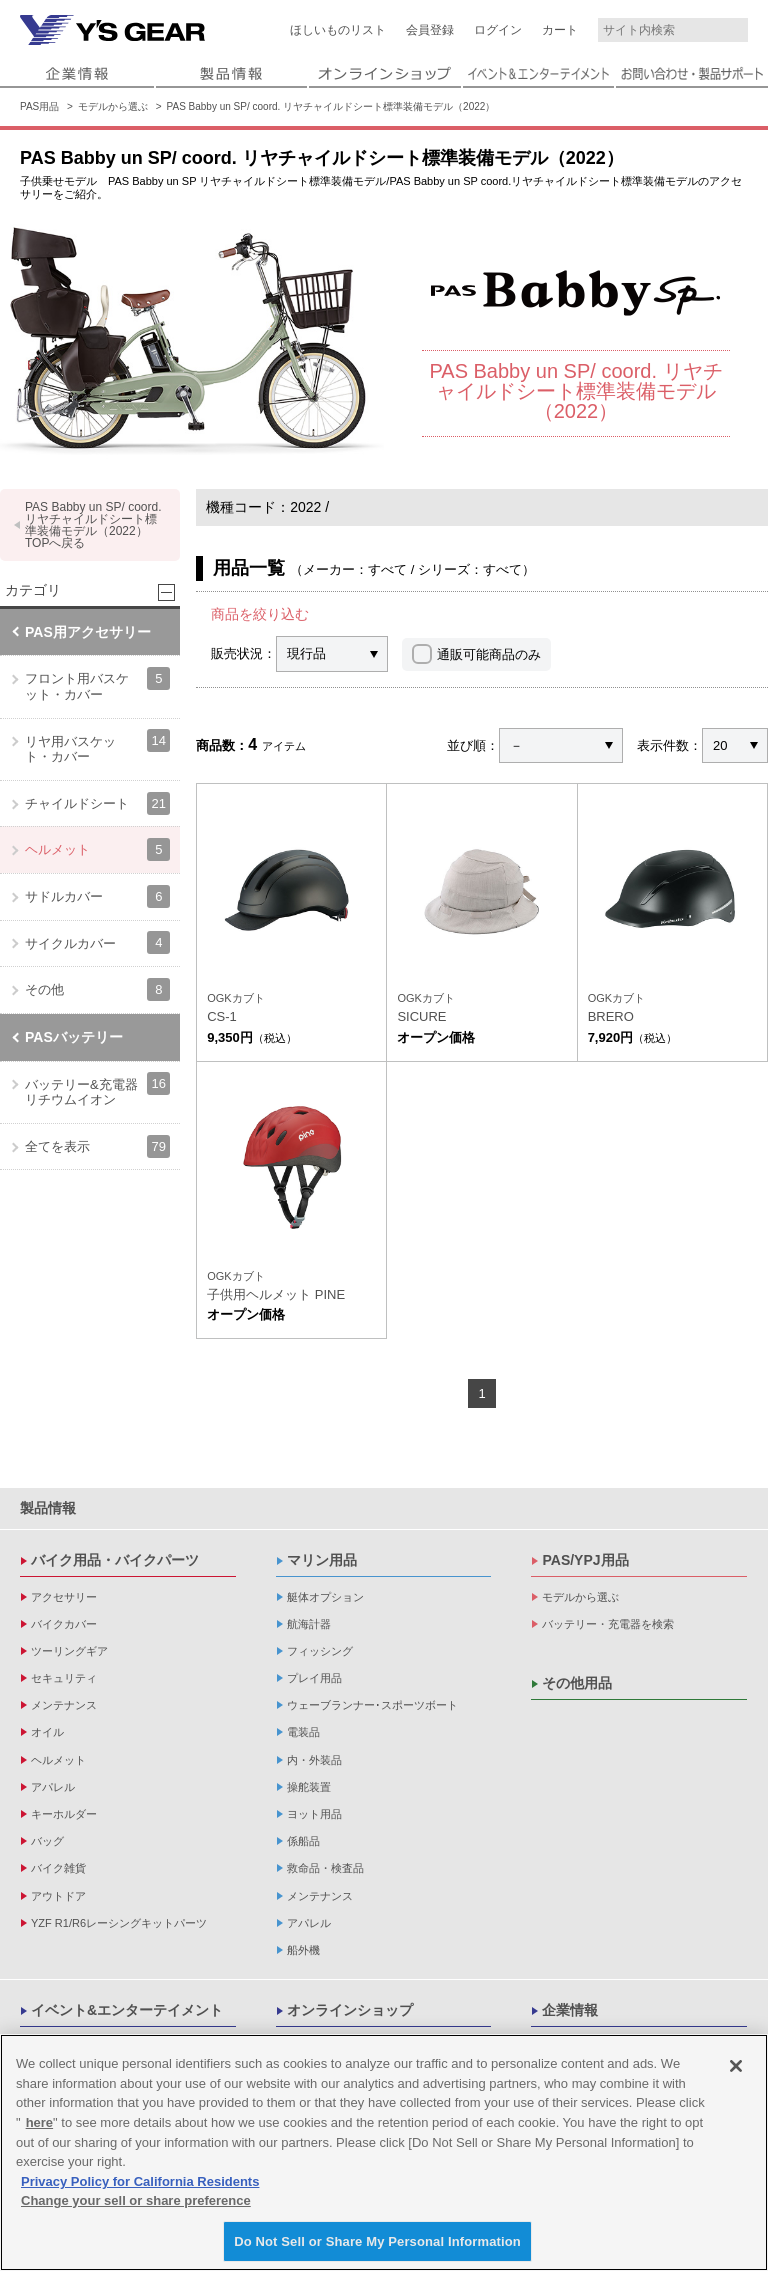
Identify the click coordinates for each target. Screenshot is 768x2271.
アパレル (53, 1787)
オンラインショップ (350, 2010)
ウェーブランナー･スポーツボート (372, 1705)
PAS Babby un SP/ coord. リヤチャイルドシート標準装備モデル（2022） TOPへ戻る (93, 525)
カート (560, 30)
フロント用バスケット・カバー (97, 684)
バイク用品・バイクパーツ (115, 1560)
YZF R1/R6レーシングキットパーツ (119, 1923)
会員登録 (430, 30)
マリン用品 (322, 1560)
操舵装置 (309, 1787)
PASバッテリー (74, 1037)
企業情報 (570, 2010)
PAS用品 (39, 106)
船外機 (303, 1950)
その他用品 (577, 1683)
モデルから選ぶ (113, 106)
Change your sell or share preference (136, 2207)
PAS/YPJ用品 (585, 1560)
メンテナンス (64, 1705)
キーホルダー (64, 1814)
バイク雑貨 (58, 1868)
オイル (47, 1732)
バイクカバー (64, 1624)
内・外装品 (314, 1760)
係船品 (303, 1841)
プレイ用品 (314, 1678)
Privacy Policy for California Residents (140, 2188)
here (39, 2129)
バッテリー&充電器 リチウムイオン (97, 1089)
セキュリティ (64, 1678)
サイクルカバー (97, 942)
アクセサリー (64, 1597)
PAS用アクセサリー (88, 632)
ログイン (498, 30)
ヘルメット (97, 849)
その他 (97, 989)
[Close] (736, 2073)
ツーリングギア (69, 1651)
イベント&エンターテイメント (127, 2010)
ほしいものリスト (338, 30)
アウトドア (58, 1896)
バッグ (47, 1841)
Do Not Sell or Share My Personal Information (377, 2248)
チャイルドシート (97, 803)
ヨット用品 (314, 1814)
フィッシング (320, 1651)
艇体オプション (325, 1597)
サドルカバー (97, 896)
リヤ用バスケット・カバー (97, 746)
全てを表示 (97, 1146)
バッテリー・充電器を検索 (608, 1624)
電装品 (303, 1732)
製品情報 (48, 1508)
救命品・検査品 (325, 1868)
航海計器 (309, 1624)
